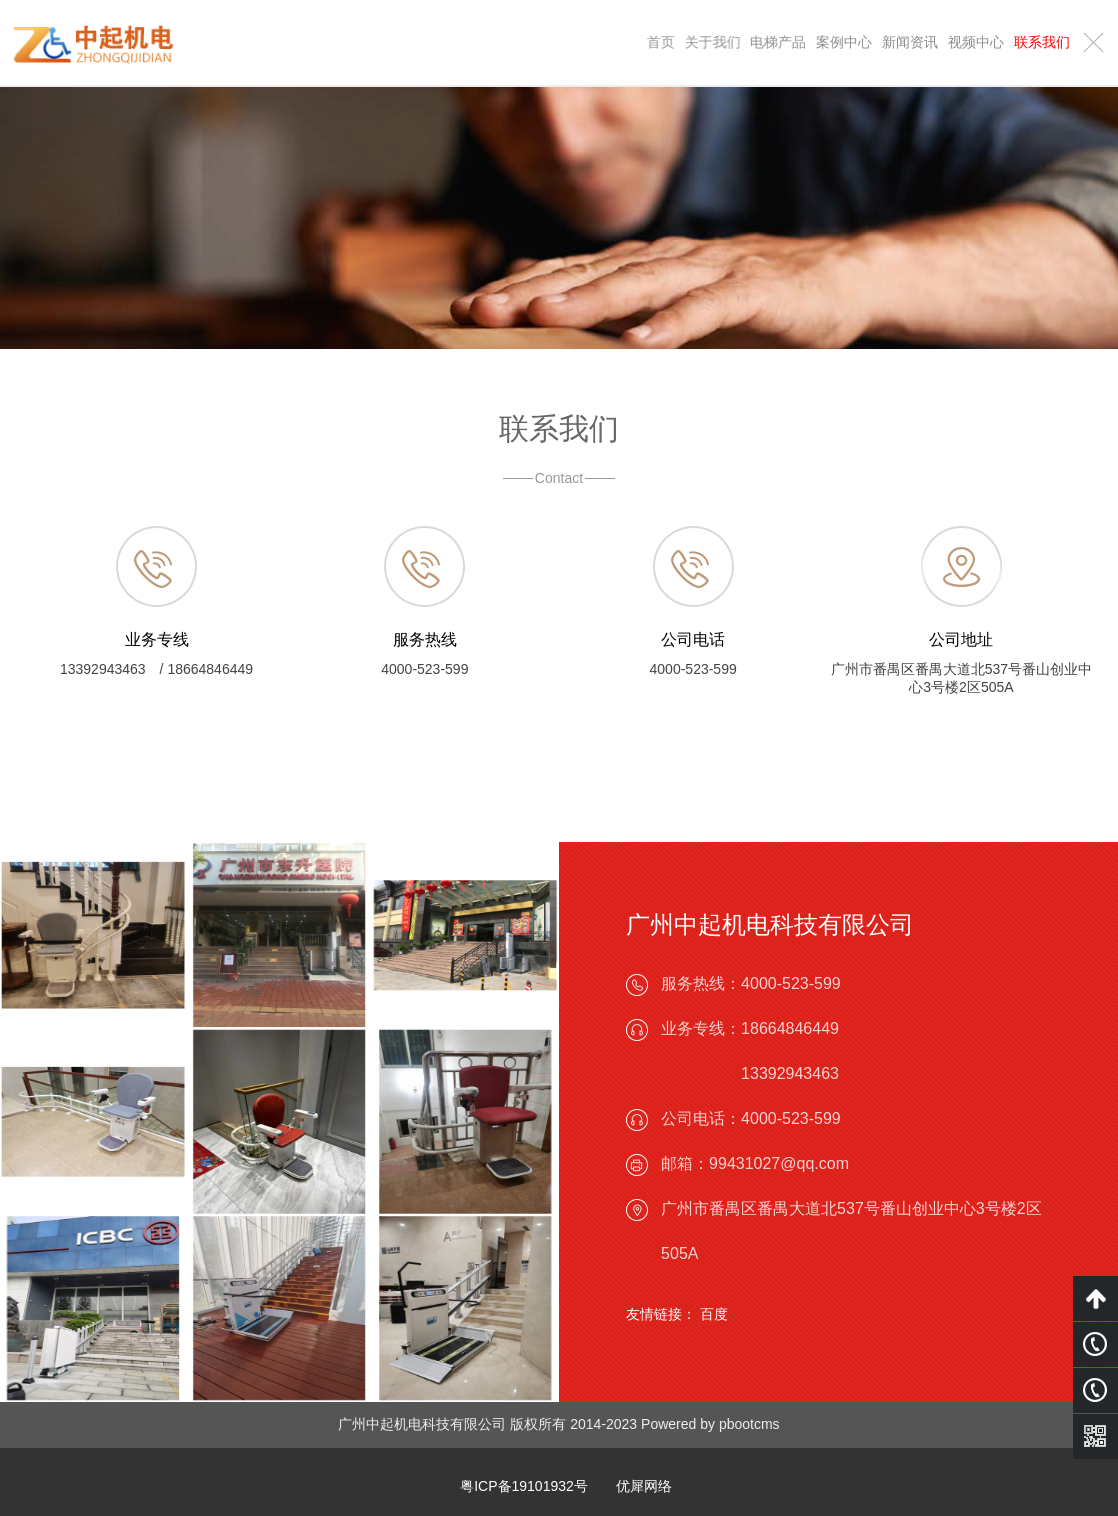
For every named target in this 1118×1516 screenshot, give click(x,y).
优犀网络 (644, 1486)
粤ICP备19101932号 (524, 1486)
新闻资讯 (910, 42)
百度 (714, 1314)
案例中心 (844, 42)
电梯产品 (779, 42)
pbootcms (749, 1424)
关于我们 (714, 42)
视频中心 (976, 42)
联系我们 (1042, 42)
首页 (662, 42)
